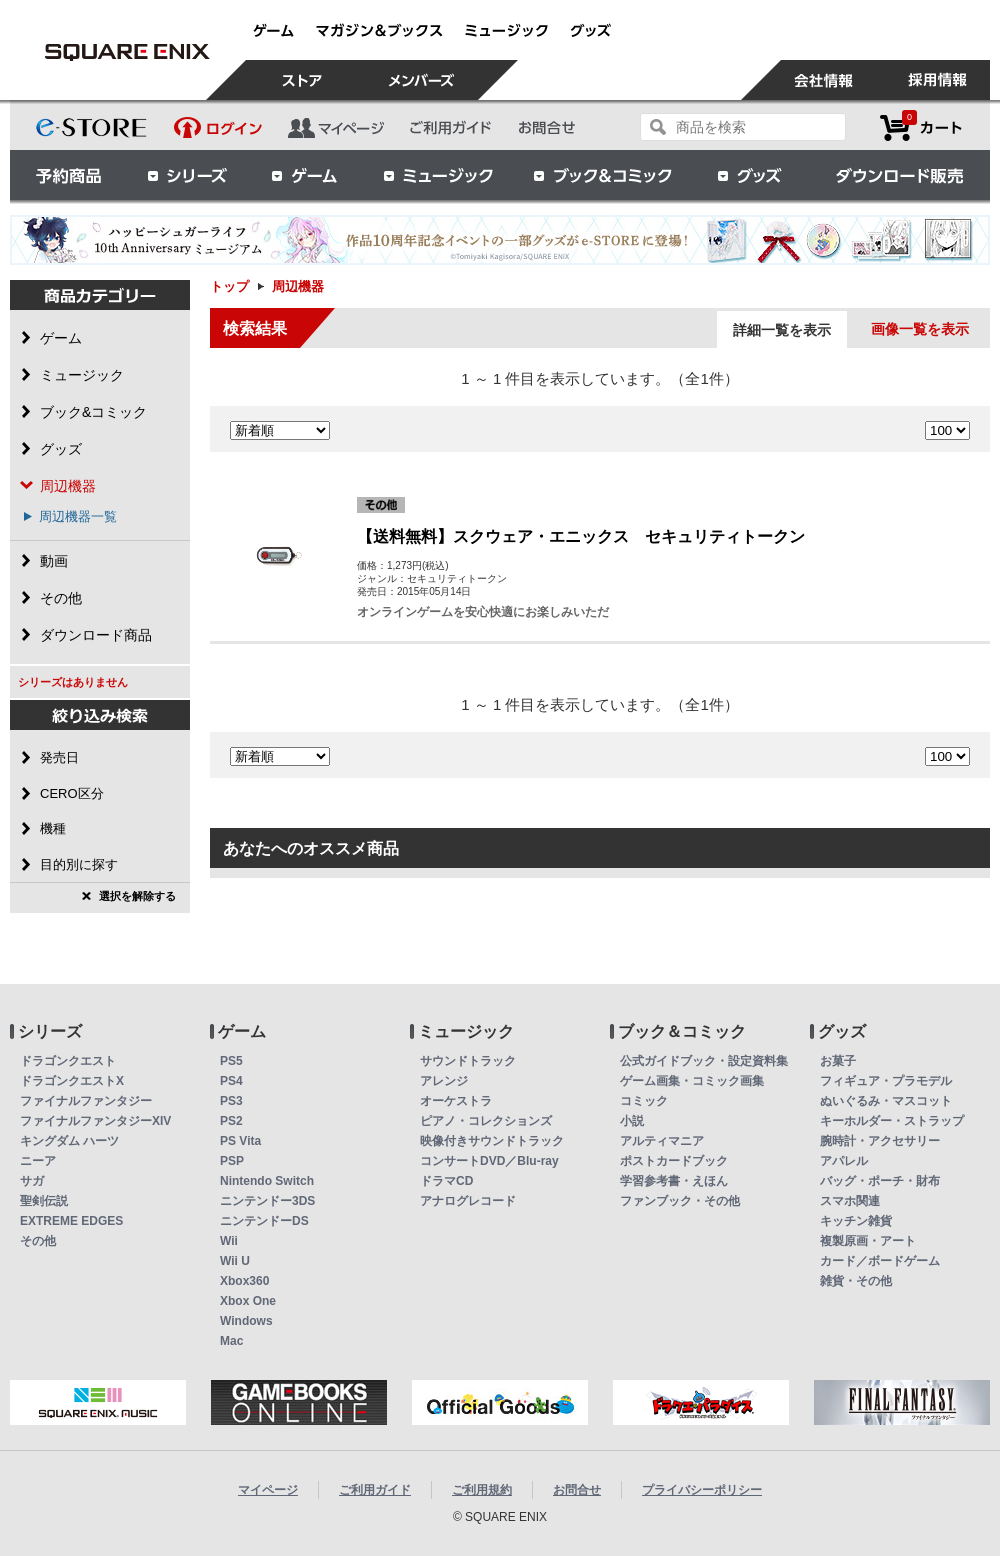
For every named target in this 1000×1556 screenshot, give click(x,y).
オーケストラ (456, 1101)
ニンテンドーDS (264, 1221)
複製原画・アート (868, 1241)
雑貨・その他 (856, 1281)
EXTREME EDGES (71, 1221)
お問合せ (577, 1490)
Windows (246, 1321)
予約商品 (69, 175)
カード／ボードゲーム (880, 1261)
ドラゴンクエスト (68, 1061)
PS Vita (240, 1141)
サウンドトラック (468, 1061)
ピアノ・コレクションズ (486, 1121)
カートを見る (921, 127)
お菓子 (838, 1061)
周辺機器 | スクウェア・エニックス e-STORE (127, 52)
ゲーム (305, 175)
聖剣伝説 (44, 1201)
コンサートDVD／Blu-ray (489, 1161)
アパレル (844, 1161)
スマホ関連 (850, 1201)
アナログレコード (468, 1201)
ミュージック (438, 175)
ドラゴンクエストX (72, 1081)
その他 (38, 1241)
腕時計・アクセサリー (880, 1141)
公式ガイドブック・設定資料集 (704, 1061)
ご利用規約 (482, 1490)
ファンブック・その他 (680, 1201)
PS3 (231, 1101)
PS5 (231, 1061)
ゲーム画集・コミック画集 (692, 1081)
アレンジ (444, 1081)
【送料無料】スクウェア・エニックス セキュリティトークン (581, 536)
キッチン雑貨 (856, 1221)
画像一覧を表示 (920, 329)
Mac (231, 1341)
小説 (632, 1121)
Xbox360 (244, 1281)
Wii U (235, 1261)
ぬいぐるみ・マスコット (886, 1101)
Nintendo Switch (267, 1181)
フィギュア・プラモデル (886, 1081)
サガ (32, 1181)
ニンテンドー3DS (267, 1201)
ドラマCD (446, 1181)
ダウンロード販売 (900, 175)
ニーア (38, 1161)
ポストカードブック (674, 1161)
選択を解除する (137, 896)
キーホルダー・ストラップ (892, 1121)
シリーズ (187, 175)
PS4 (231, 1081)
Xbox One (248, 1301)
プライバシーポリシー (702, 1490)
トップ (229, 286)
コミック (644, 1101)
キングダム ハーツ (69, 1141)
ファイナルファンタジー (86, 1101)
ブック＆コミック (602, 175)
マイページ (268, 1490)
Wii (229, 1241)
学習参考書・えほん (674, 1181)
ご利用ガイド (375, 1490)
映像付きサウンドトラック (492, 1141)
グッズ (751, 175)
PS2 (231, 1121)
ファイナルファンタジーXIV (95, 1121)
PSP (232, 1161)
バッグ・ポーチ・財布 (880, 1181)
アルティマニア (662, 1141)
